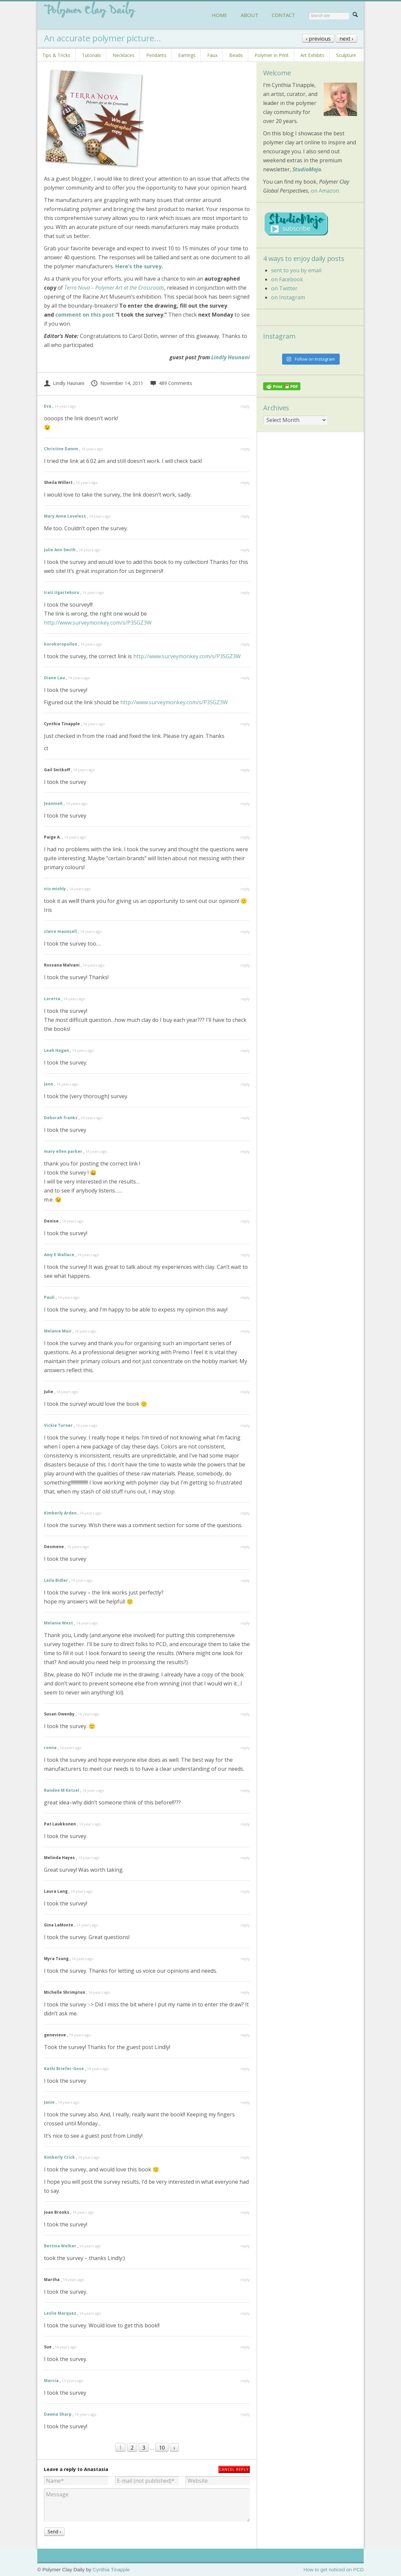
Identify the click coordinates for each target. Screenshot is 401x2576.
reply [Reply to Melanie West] (245, 1622)
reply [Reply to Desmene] (245, 1546)
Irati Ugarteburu (61, 592)
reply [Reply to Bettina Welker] (245, 2245)
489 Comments (171, 383)
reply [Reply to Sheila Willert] (245, 482)
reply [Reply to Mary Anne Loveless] (245, 516)
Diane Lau (54, 678)
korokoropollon (60, 644)
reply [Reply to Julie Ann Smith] (245, 549)
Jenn (48, 1084)
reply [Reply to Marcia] (245, 2380)
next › (346, 38)
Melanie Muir (58, 1331)
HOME (219, 15)
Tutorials (91, 55)
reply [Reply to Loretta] (245, 998)
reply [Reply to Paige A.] (245, 837)
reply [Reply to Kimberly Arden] (245, 1512)
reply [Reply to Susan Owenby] (245, 1713)
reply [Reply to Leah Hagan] (245, 1050)
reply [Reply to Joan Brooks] (245, 2212)
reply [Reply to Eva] (245, 406)
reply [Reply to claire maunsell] (245, 931)
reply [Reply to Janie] (245, 2102)
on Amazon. (325, 190)
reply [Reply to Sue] (245, 2346)
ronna (50, 1747)
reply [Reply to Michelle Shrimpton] (245, 1992)
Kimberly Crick (59, 2157)
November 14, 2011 (117, 383)
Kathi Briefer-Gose (64, 2068)
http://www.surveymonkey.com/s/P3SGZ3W (98, 622)
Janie (49, 2102)
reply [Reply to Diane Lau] (245, 677)
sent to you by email (296, 270)
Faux (212, 55)
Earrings (187, 55)
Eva (47, 406)
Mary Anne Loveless (65, 516)
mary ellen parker (63, 1151)
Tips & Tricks (56, 55)
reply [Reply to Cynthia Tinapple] (245, 723)
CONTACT (283, 15)
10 (162, 2447)
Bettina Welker (60, 2246)
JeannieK (53, 803)
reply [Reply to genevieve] (245, 2034)
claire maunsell (60, 931)
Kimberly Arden (60, 1513)
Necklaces (124, 55)
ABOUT (249, 15)
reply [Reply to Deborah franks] (245, 1117)
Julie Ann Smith (60, 550)
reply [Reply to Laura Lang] (245, 1891)
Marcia (51, 2380)
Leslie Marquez (60, 2313)
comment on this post (84, 314)
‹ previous (318, 38)
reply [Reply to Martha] (245, 2279)
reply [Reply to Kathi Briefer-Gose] (245, 2068)
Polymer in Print (271, 55)
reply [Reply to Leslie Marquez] (245, 2313)
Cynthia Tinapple (111, 2569)
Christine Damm (61, 449)
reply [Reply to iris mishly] (245, 888)
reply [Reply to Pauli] (245, 1297)
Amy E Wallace (59, 1255)
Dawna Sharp (58, 2414)
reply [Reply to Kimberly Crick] (245, 2157)
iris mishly (55, 889)
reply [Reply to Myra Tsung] (245, 1958)
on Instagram (288, 297)
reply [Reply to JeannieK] (245, 803)
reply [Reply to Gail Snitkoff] (245, 769)
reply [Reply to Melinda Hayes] (245, 1857)
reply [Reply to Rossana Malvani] (245, 965)
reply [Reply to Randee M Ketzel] (245, 1790)
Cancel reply (234, 2469)
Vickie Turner (58, 1425)
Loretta (52, 999)
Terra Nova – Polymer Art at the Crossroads (114, 287)
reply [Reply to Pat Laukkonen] (245, 1823)
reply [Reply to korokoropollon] (245, 644)
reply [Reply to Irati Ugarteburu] (245, 592)
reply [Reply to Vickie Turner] (245, 1425)
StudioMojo (306, 169)
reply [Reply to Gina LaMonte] (245, 1924)
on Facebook (287, 279)
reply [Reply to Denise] (245, 1221)
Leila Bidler (56, 1580)
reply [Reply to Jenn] (245, 1084)
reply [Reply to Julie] (245, 1391)
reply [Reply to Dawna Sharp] (245, 2414)
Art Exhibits (312, 55)
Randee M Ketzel (61, 1790)
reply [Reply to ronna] (245, 1747)
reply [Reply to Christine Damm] (245, 448)
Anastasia (96, 2469)
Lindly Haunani (230, 357)
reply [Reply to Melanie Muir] (245, 1330)
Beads (236, 55)
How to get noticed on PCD (333, 2569)
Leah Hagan (56, 1050)
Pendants (156, 55)
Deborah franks (61, 1118)
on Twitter (284, 288)
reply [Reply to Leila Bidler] (245, 1580)
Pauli (49, 1297)
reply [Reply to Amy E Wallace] (245, 1254)
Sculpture (346, 55)
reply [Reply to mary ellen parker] (245, 1151)
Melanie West (58, 1623)
